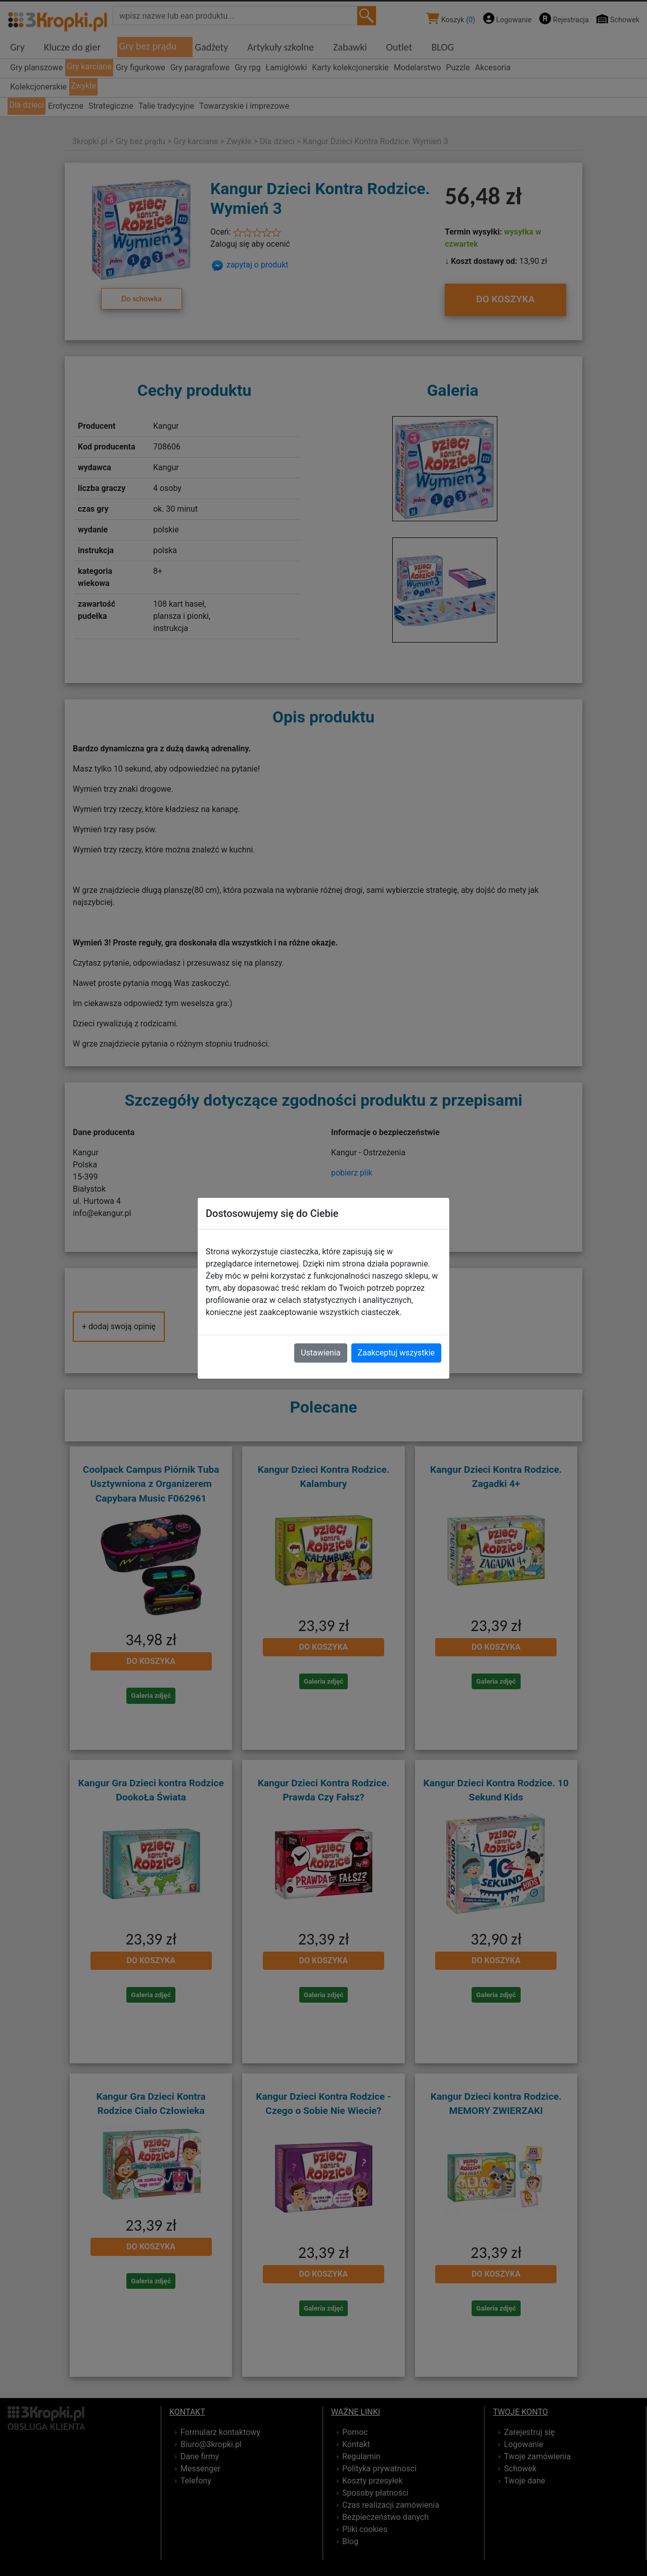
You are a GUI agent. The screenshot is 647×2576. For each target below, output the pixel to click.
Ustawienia (320, 1353)
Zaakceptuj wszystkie (396, 1353)
